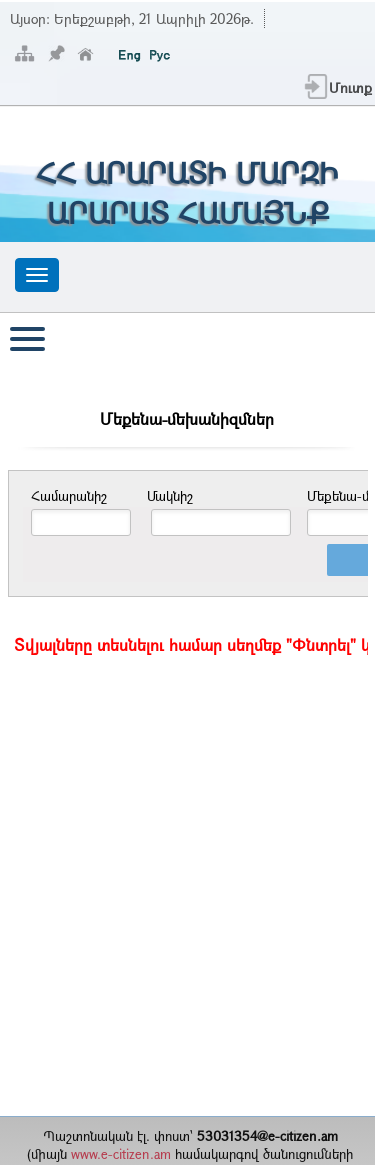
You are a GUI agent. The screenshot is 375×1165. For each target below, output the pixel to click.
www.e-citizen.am (121, 1154)
